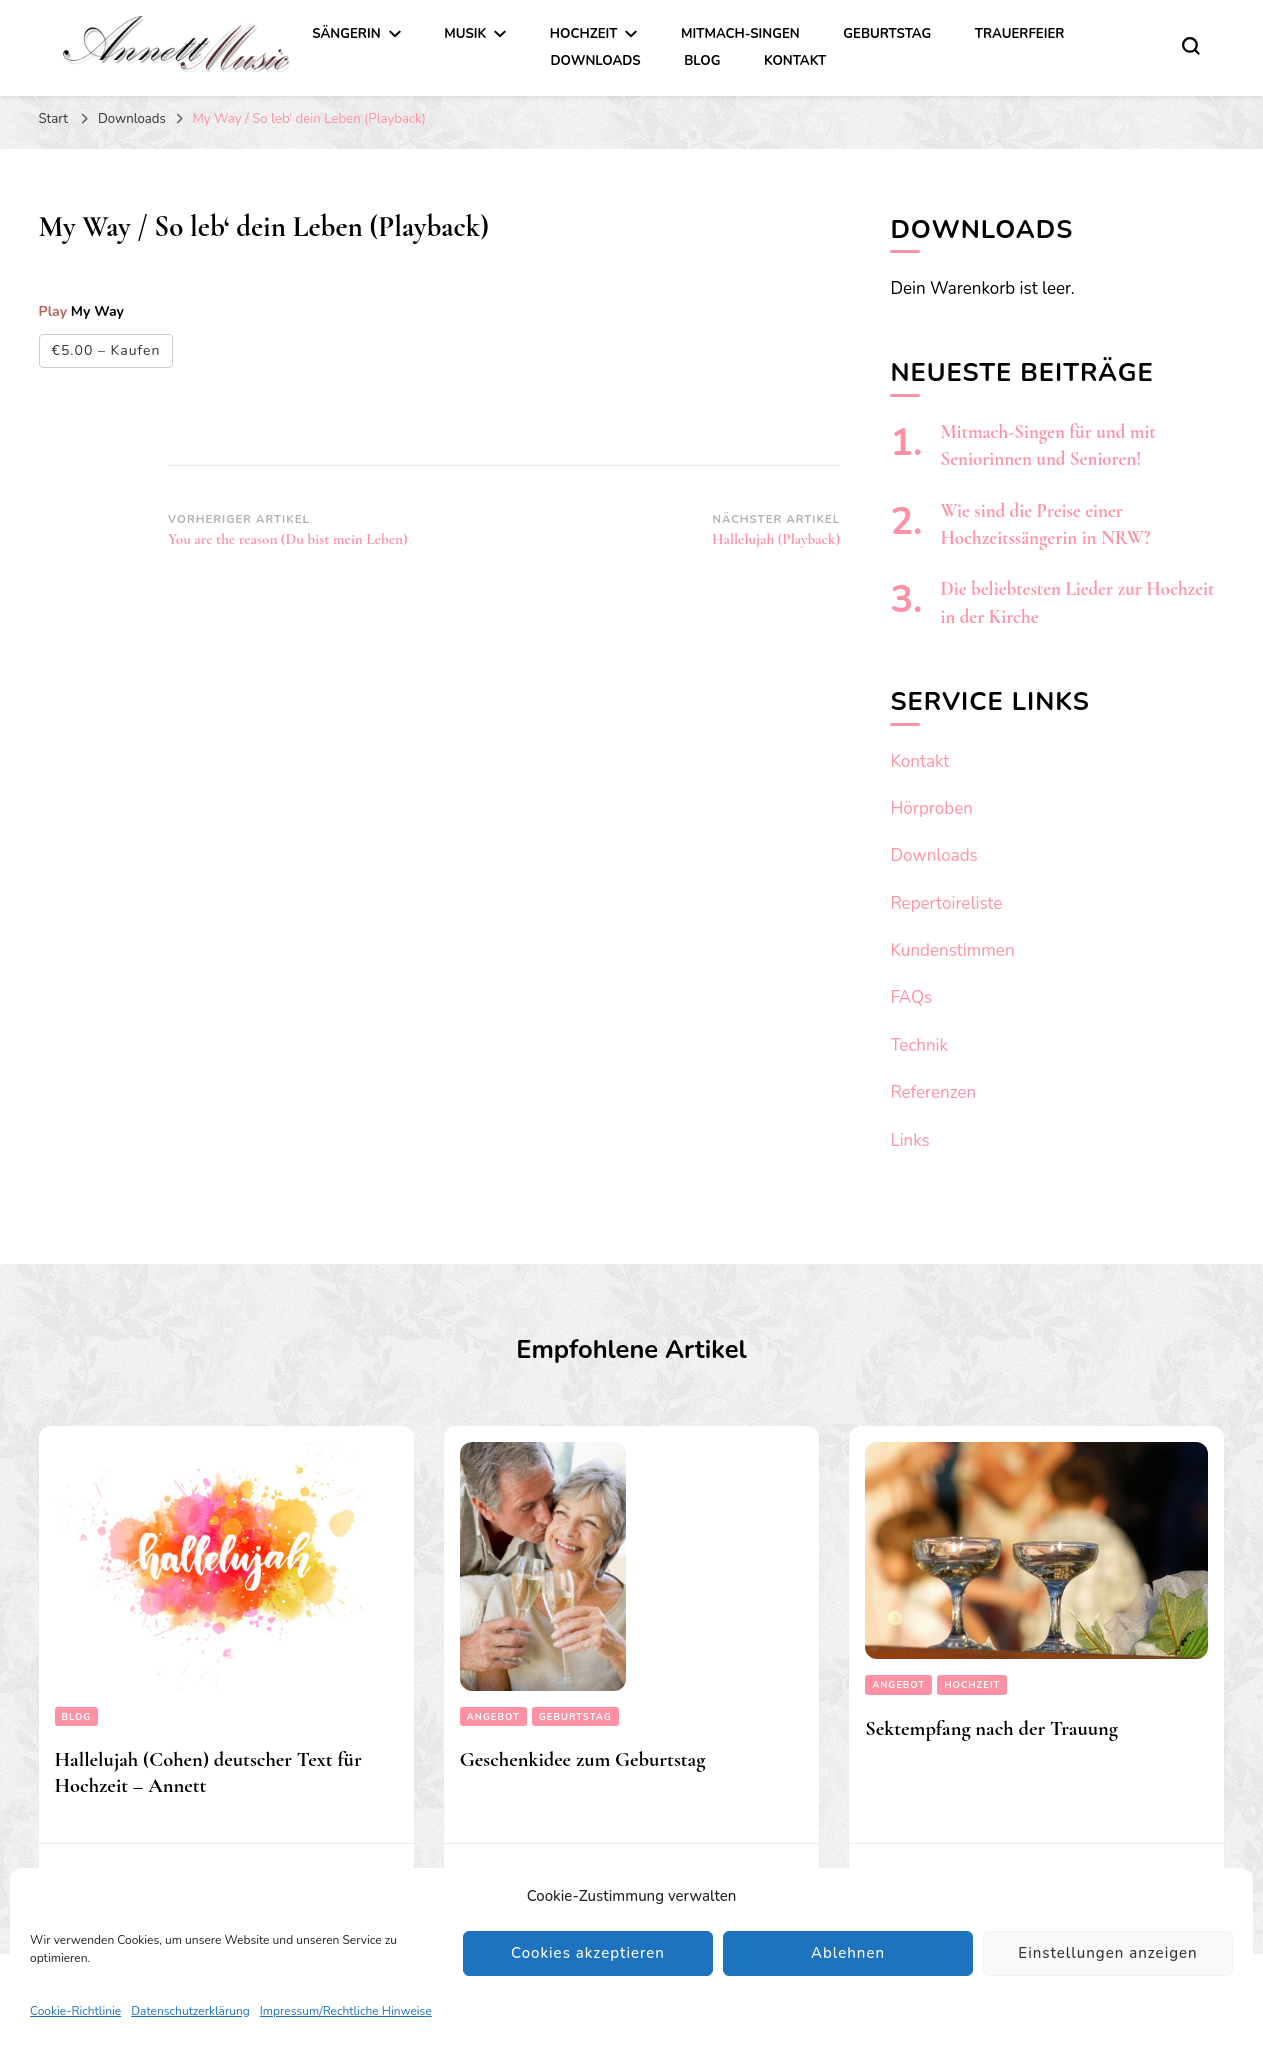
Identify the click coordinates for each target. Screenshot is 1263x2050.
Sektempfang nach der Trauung (991, 1728)
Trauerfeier (1020, 34)
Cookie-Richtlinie (75, 2011)
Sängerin (346, 34)
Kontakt (795, 61)
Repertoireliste (946, 903)
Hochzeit (584, 34)
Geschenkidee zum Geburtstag (583, 1759)
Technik (919, 1045)
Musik (465, 34)
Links (909, 1140)
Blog (702, 61)
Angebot (493, 1716)
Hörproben (931, 808)
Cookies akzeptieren (588, 1953)
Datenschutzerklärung (190, 2011)
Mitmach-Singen (740, 34)
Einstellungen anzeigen (1107, 1953)
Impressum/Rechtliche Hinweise (346, 2011)
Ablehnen (848, 1953)
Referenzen (933, 1092)
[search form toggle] (1191, 46)
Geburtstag (887, 34)
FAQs (911, 997)
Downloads (595, 61)
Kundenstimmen (952, 950)
